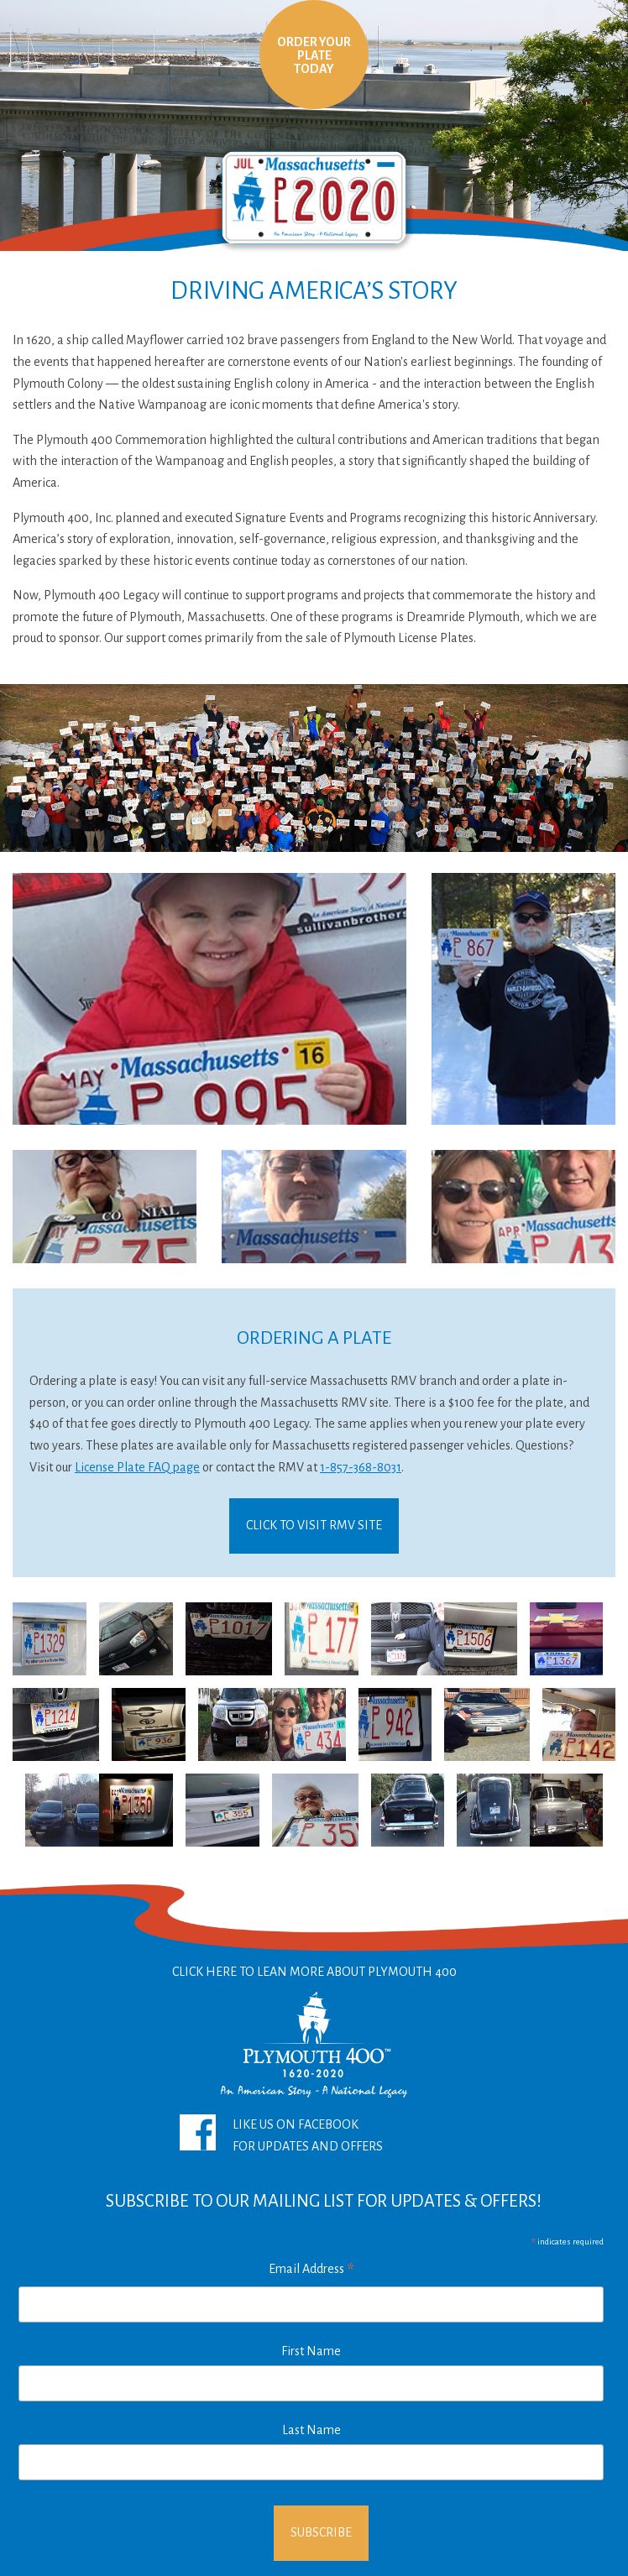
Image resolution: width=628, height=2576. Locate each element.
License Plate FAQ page (137, 1467)
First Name (311, 2351)
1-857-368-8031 (360, 1467)
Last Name (311, 2430)
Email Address (311, 2271)
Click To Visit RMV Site (314, 1525)
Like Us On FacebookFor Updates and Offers (281, 2133)
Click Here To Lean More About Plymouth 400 (314, 2035)
